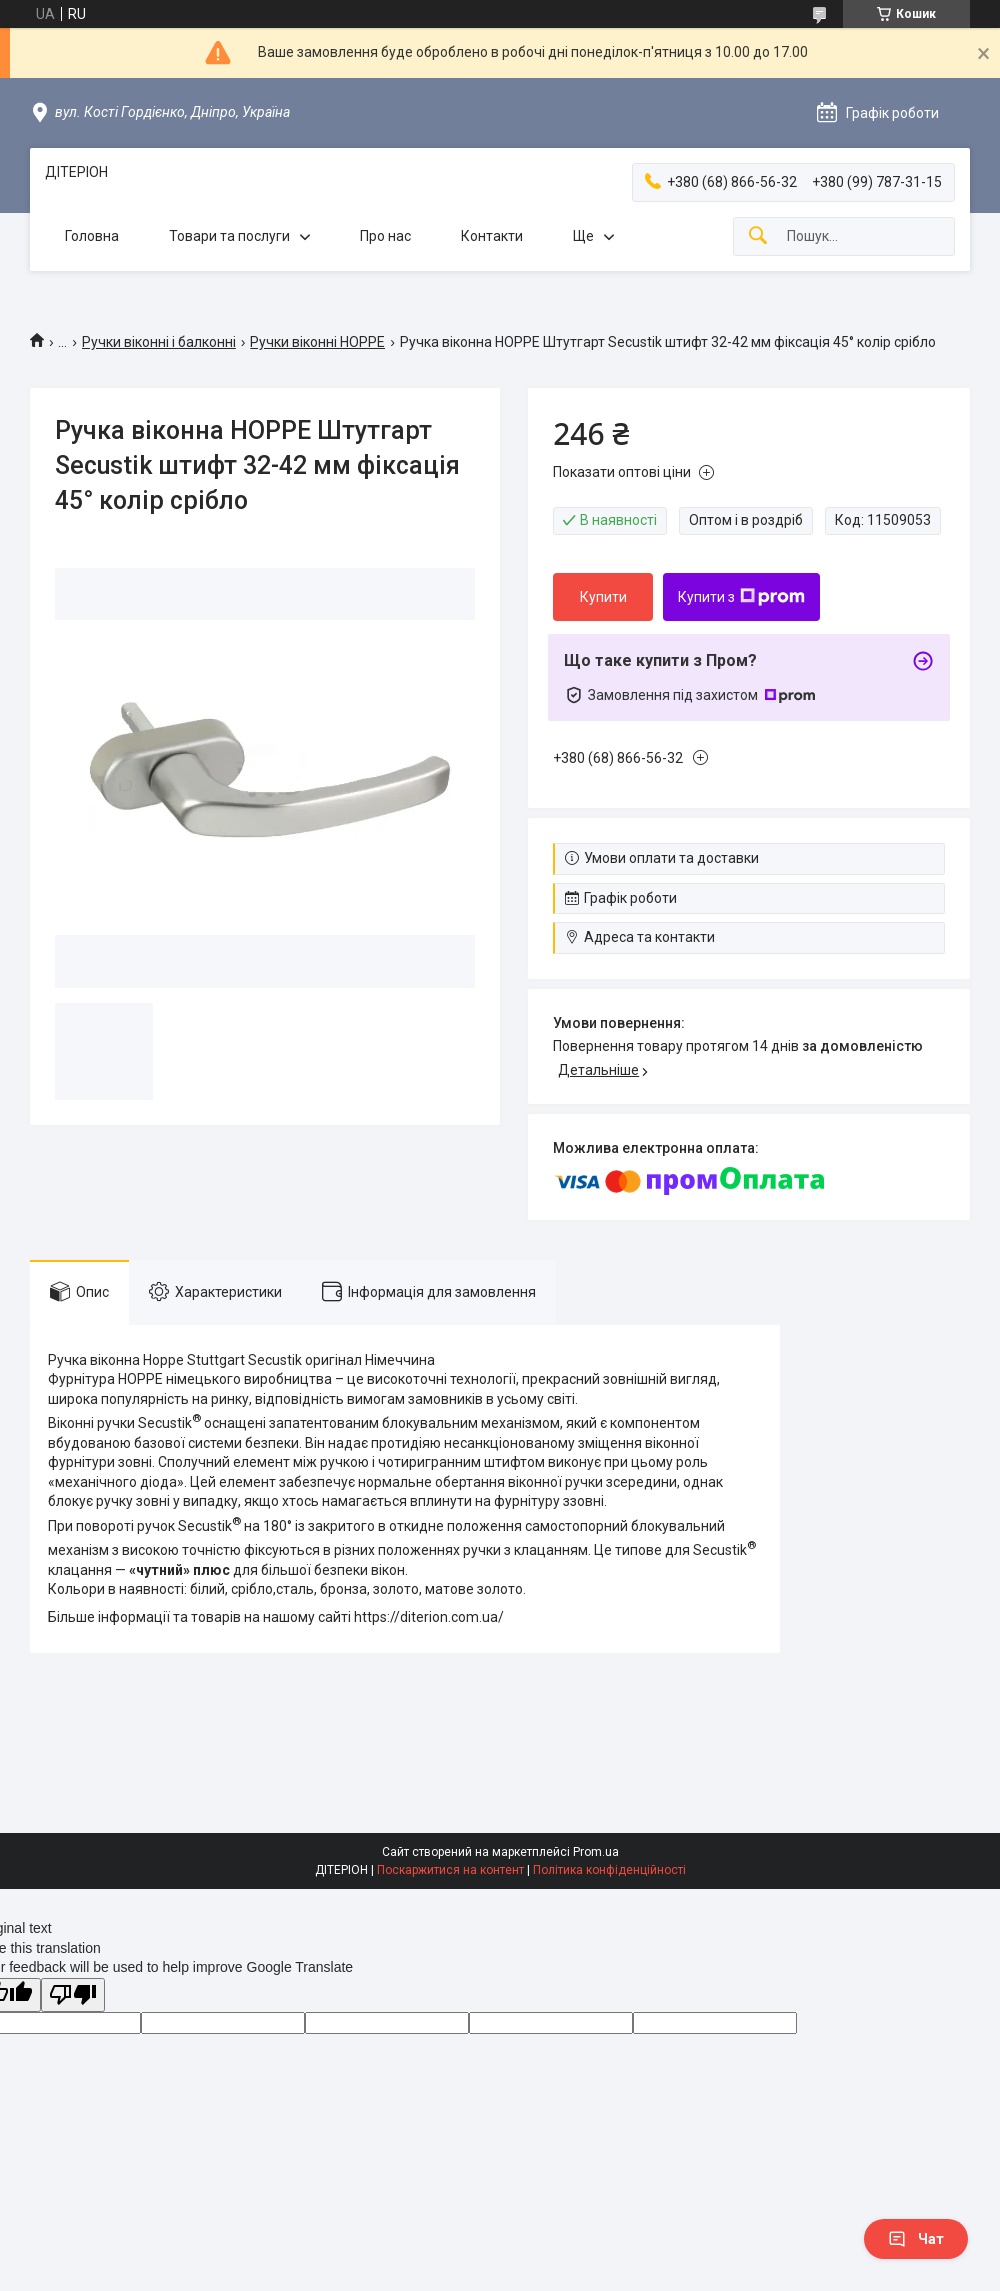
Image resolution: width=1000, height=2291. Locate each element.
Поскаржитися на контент (450, 1870)
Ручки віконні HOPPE (317, 342)
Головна (92, 236)
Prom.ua (596, 1852)
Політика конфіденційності (609, 1870)
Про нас (385, 236)
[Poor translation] (73, 1995)
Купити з (741, 597)
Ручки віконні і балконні (159, 342)
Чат (916, 2239)
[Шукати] (758, 236)
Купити (603, 597)
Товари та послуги (229, 236)
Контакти (492, 236)
